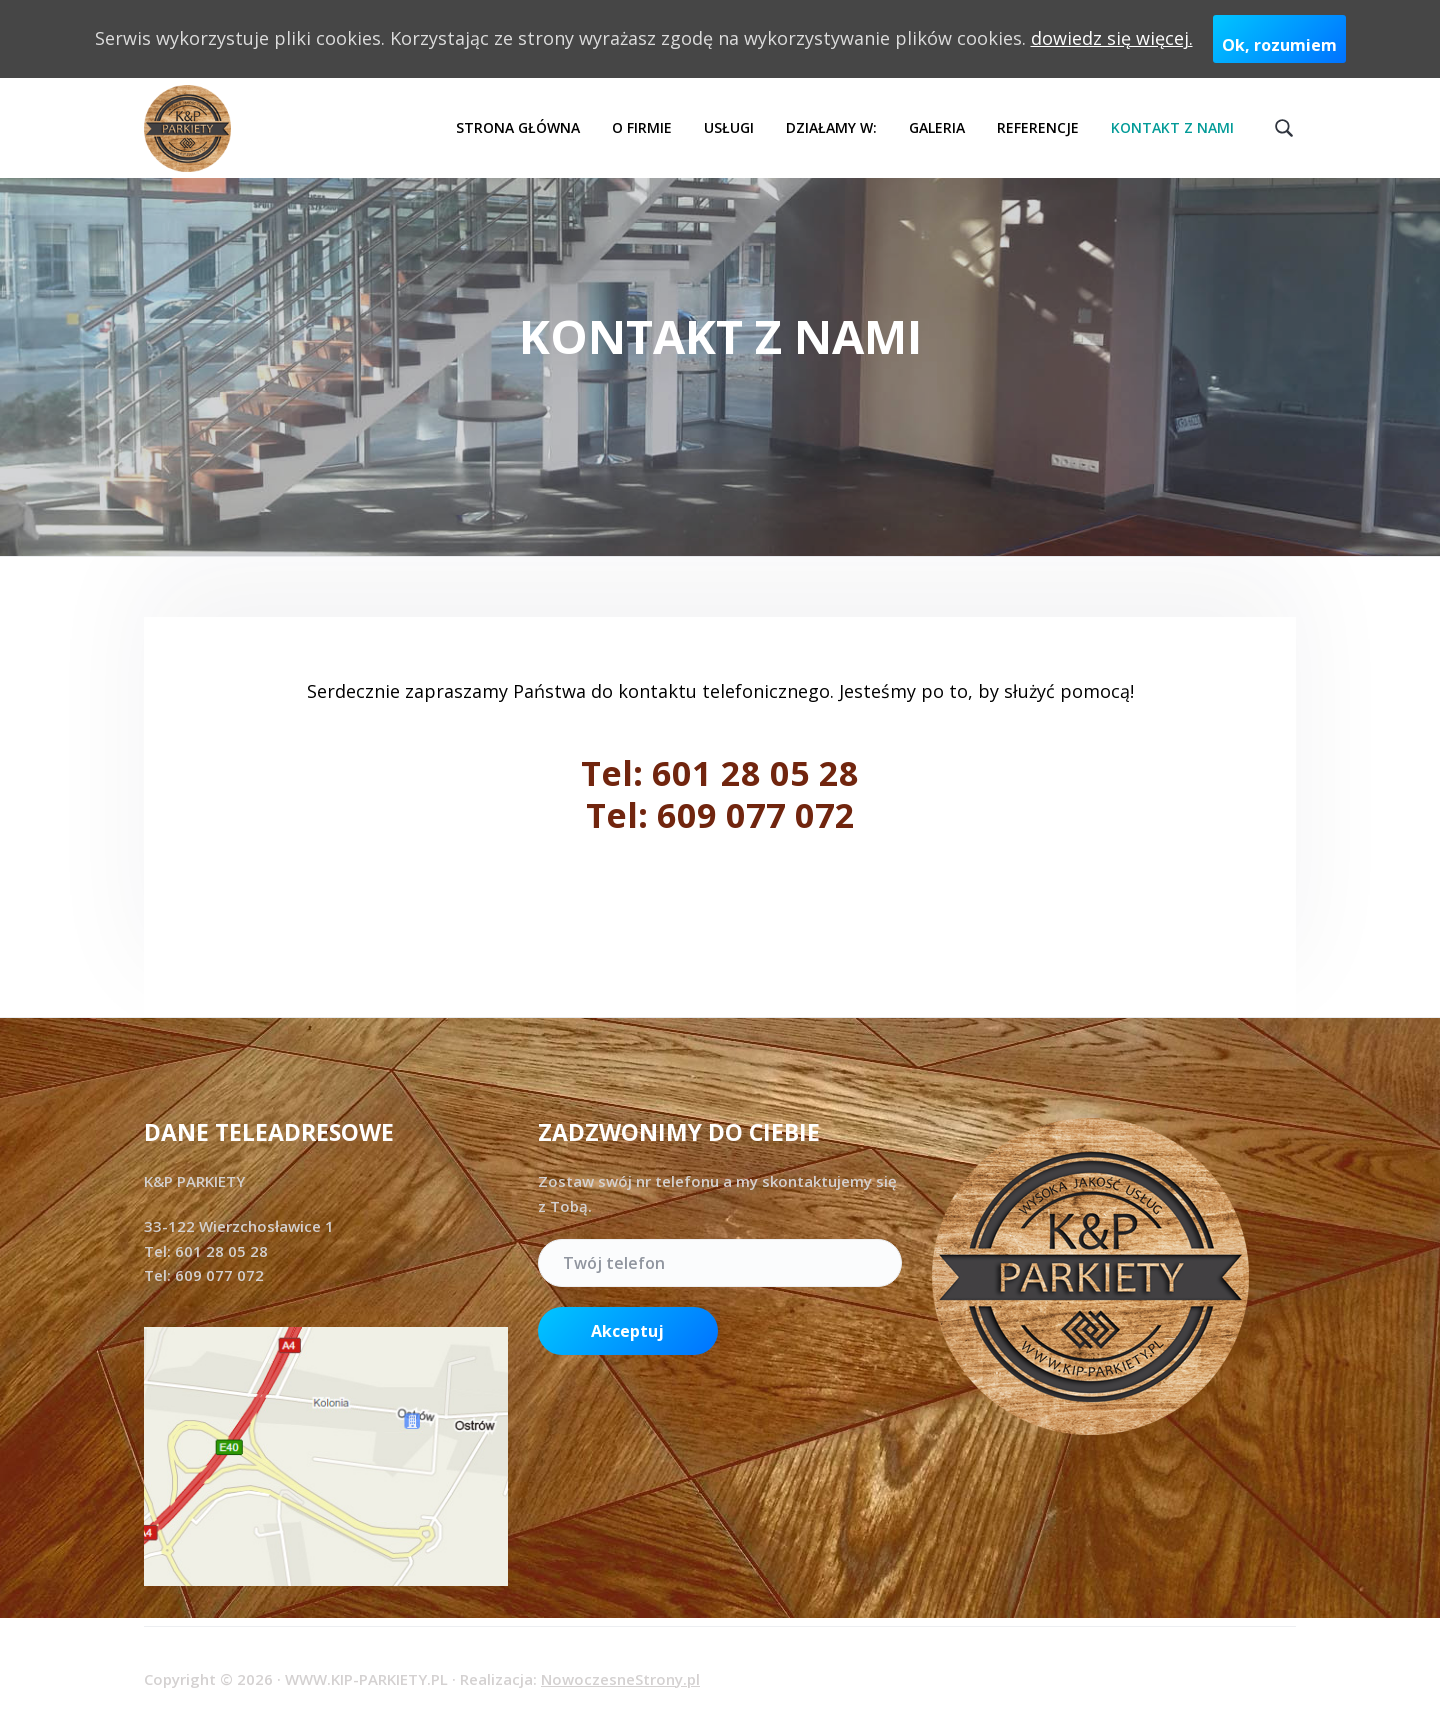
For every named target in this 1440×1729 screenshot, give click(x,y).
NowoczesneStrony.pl (620, 1679)
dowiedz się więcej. (1112, 38)
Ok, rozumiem (1279, 45)
